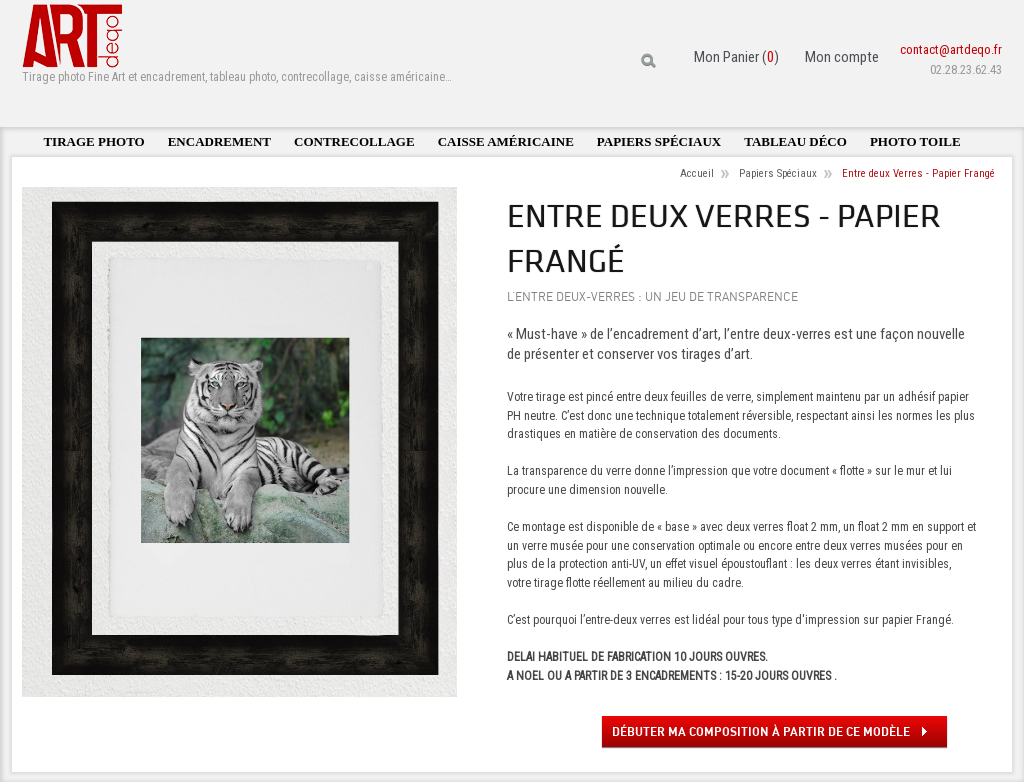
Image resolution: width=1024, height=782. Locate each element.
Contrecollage (354, 141)
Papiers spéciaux (659, 141)
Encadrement (219, 141)
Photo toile (915, 141)
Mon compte (842, 57)
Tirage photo (93, 141)
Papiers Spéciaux (778, 173)
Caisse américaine (506, 141)
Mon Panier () (736, 57)
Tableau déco (795, 141)
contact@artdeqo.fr (951, 49)
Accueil (697, 173)
